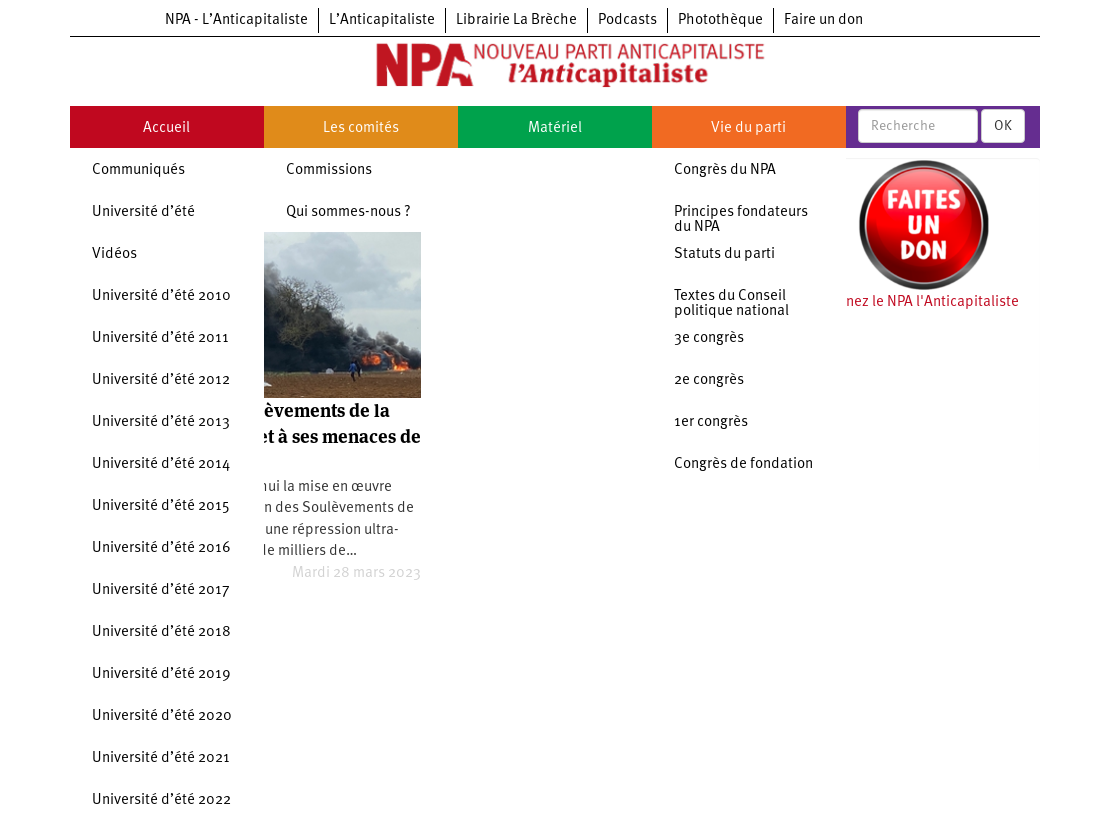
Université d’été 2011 (160, 338)
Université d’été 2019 (161, 674)
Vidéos (114, 254)
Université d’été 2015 (161, 506)
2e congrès (709, 380)
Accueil (166, 128)
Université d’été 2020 (162, 716)
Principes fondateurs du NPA (741, 220)
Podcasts (627, 20)
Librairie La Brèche (516, 20)
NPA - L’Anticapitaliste (236, 20)
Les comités (361, 128)
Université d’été (143, 212)
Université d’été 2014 (161, 464)
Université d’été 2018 (161, 632)
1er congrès (711, 422)
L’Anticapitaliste (382, 20)
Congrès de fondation (743, 464)
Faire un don (823, 20)
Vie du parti (748, 128)
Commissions (329, 170)
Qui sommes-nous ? (348, 212)
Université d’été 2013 (161, 422)
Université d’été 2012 (161, 380)
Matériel (555, 128)
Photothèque (720, 20)
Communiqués (138, 170)
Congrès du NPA (725, 170)
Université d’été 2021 (161, 758)
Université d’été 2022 (161, 800)
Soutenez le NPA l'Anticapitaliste (913, 302)
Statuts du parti (724, 254)
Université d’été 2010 (161, 296)
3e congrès (709, 338)
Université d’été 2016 (161, 548)
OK (1003, 126)
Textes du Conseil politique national (731, 304)
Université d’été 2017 (161, 590)
